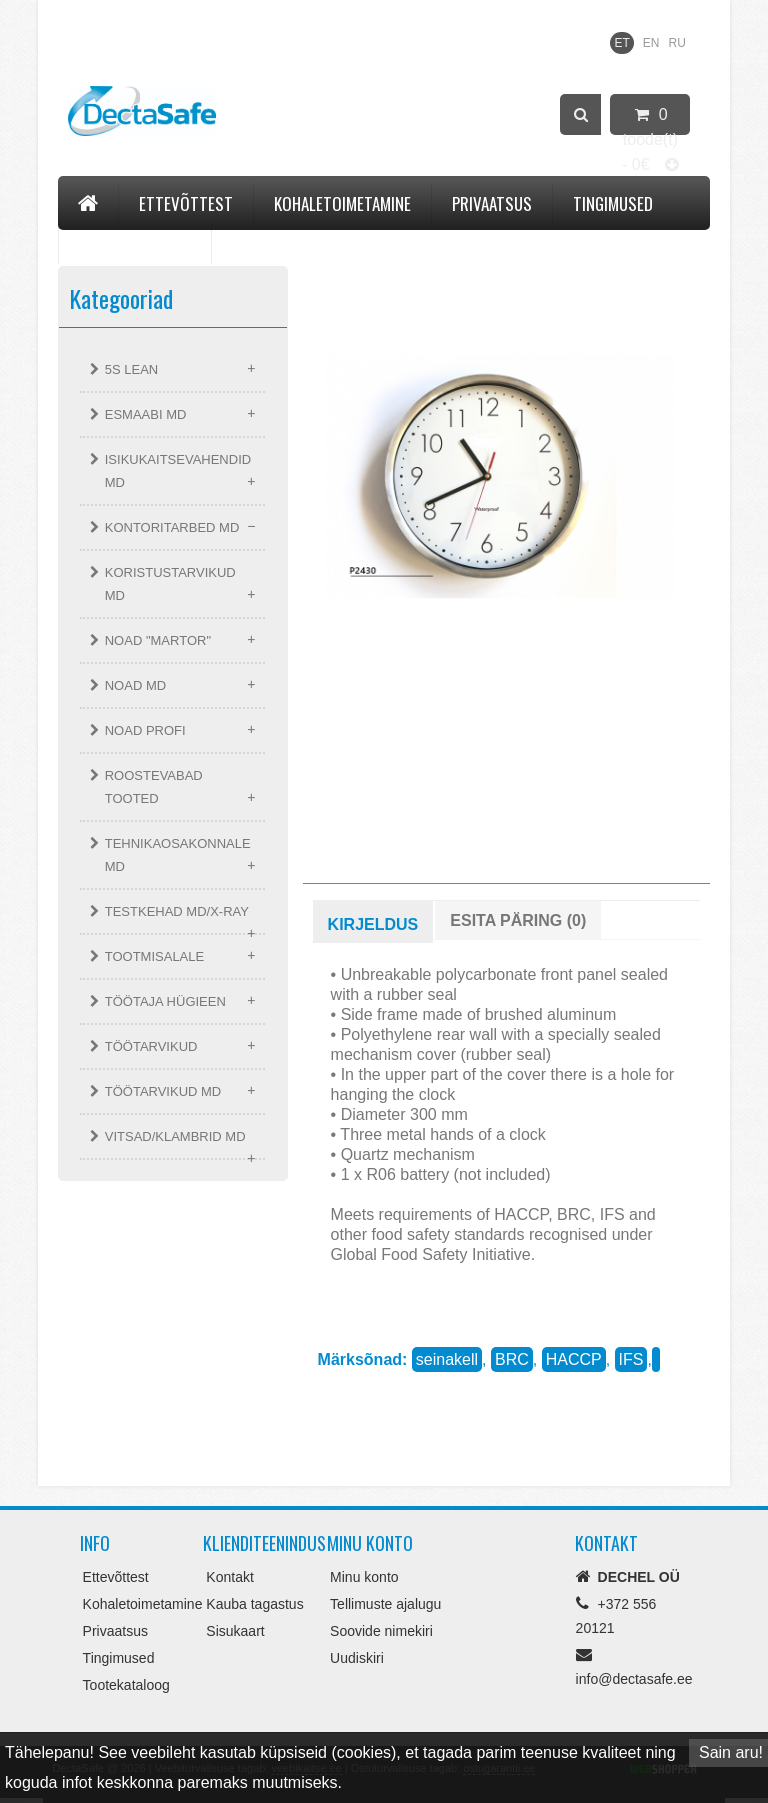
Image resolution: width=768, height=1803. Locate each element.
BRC (512, 1359)
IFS (631, 1359)
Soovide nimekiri (381, 1631)
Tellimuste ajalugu (385, 1604)
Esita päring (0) (518, 920)
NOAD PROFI (145, 730)
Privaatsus (492, 203)
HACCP (574, 1359)
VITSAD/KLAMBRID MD (175, 1136)
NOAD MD (135, 685)
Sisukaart (235, 1631)
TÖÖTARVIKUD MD (163, 1091)
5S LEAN (131, 369)
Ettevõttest (186, 203)
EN (651, 43)
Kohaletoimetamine (342, 203)
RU (677, 43)
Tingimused (613, 203)
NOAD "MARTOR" (158, 640)
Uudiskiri (357, 1658)
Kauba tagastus (254, 1604)
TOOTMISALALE (154, 956)
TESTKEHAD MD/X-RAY (177, 911)
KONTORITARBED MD (172, 527)
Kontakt (262, 243)
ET (621, 43)
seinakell (447, 1359)
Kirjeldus (373, 924)
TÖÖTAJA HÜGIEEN (165, 1001)
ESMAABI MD (146, 414)
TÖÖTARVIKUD (151, 1046)
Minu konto (364, 1577)
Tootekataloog (135, 243)
